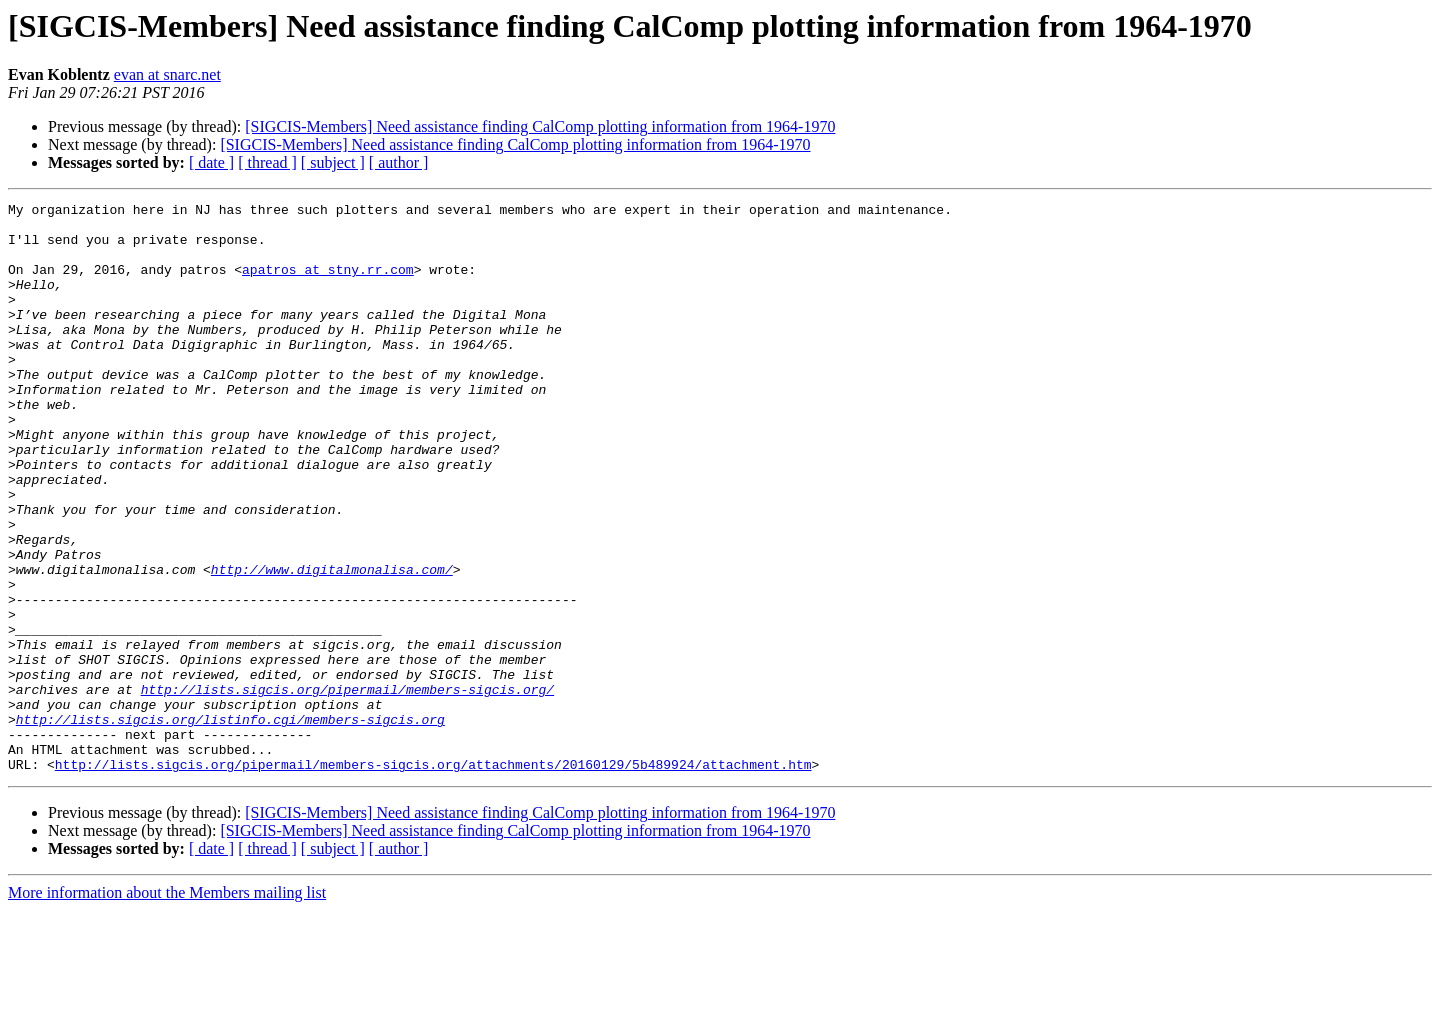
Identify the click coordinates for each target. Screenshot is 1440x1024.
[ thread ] (267, 162)
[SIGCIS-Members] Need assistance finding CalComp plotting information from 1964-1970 (540, 126)
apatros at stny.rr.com (328, 284)
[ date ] (211, 162)
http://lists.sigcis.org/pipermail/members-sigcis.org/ (347, 788)
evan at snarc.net (167, 74)
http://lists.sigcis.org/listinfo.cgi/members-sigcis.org (230, 824)
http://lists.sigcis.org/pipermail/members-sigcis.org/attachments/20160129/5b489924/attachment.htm (433, 878)
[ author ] (399, 162)
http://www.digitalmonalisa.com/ (332, 644)
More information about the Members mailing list (167, 1006)
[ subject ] (333, 162)
